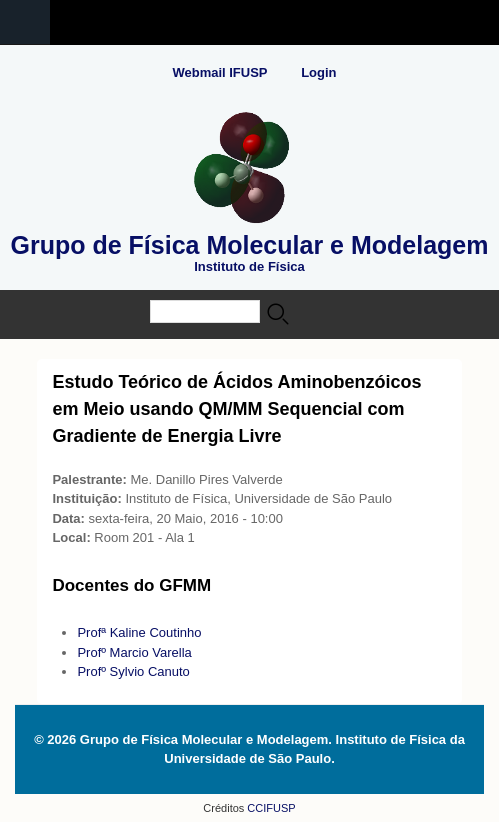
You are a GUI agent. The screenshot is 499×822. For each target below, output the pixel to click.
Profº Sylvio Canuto (133, 671)
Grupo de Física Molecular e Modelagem (250, 245)
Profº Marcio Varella (134, 652)
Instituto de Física (249, 266)
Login (318, 72)
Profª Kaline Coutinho (139, 632)
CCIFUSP (269, 808)
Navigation (25, 22)
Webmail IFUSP (219, 72)
